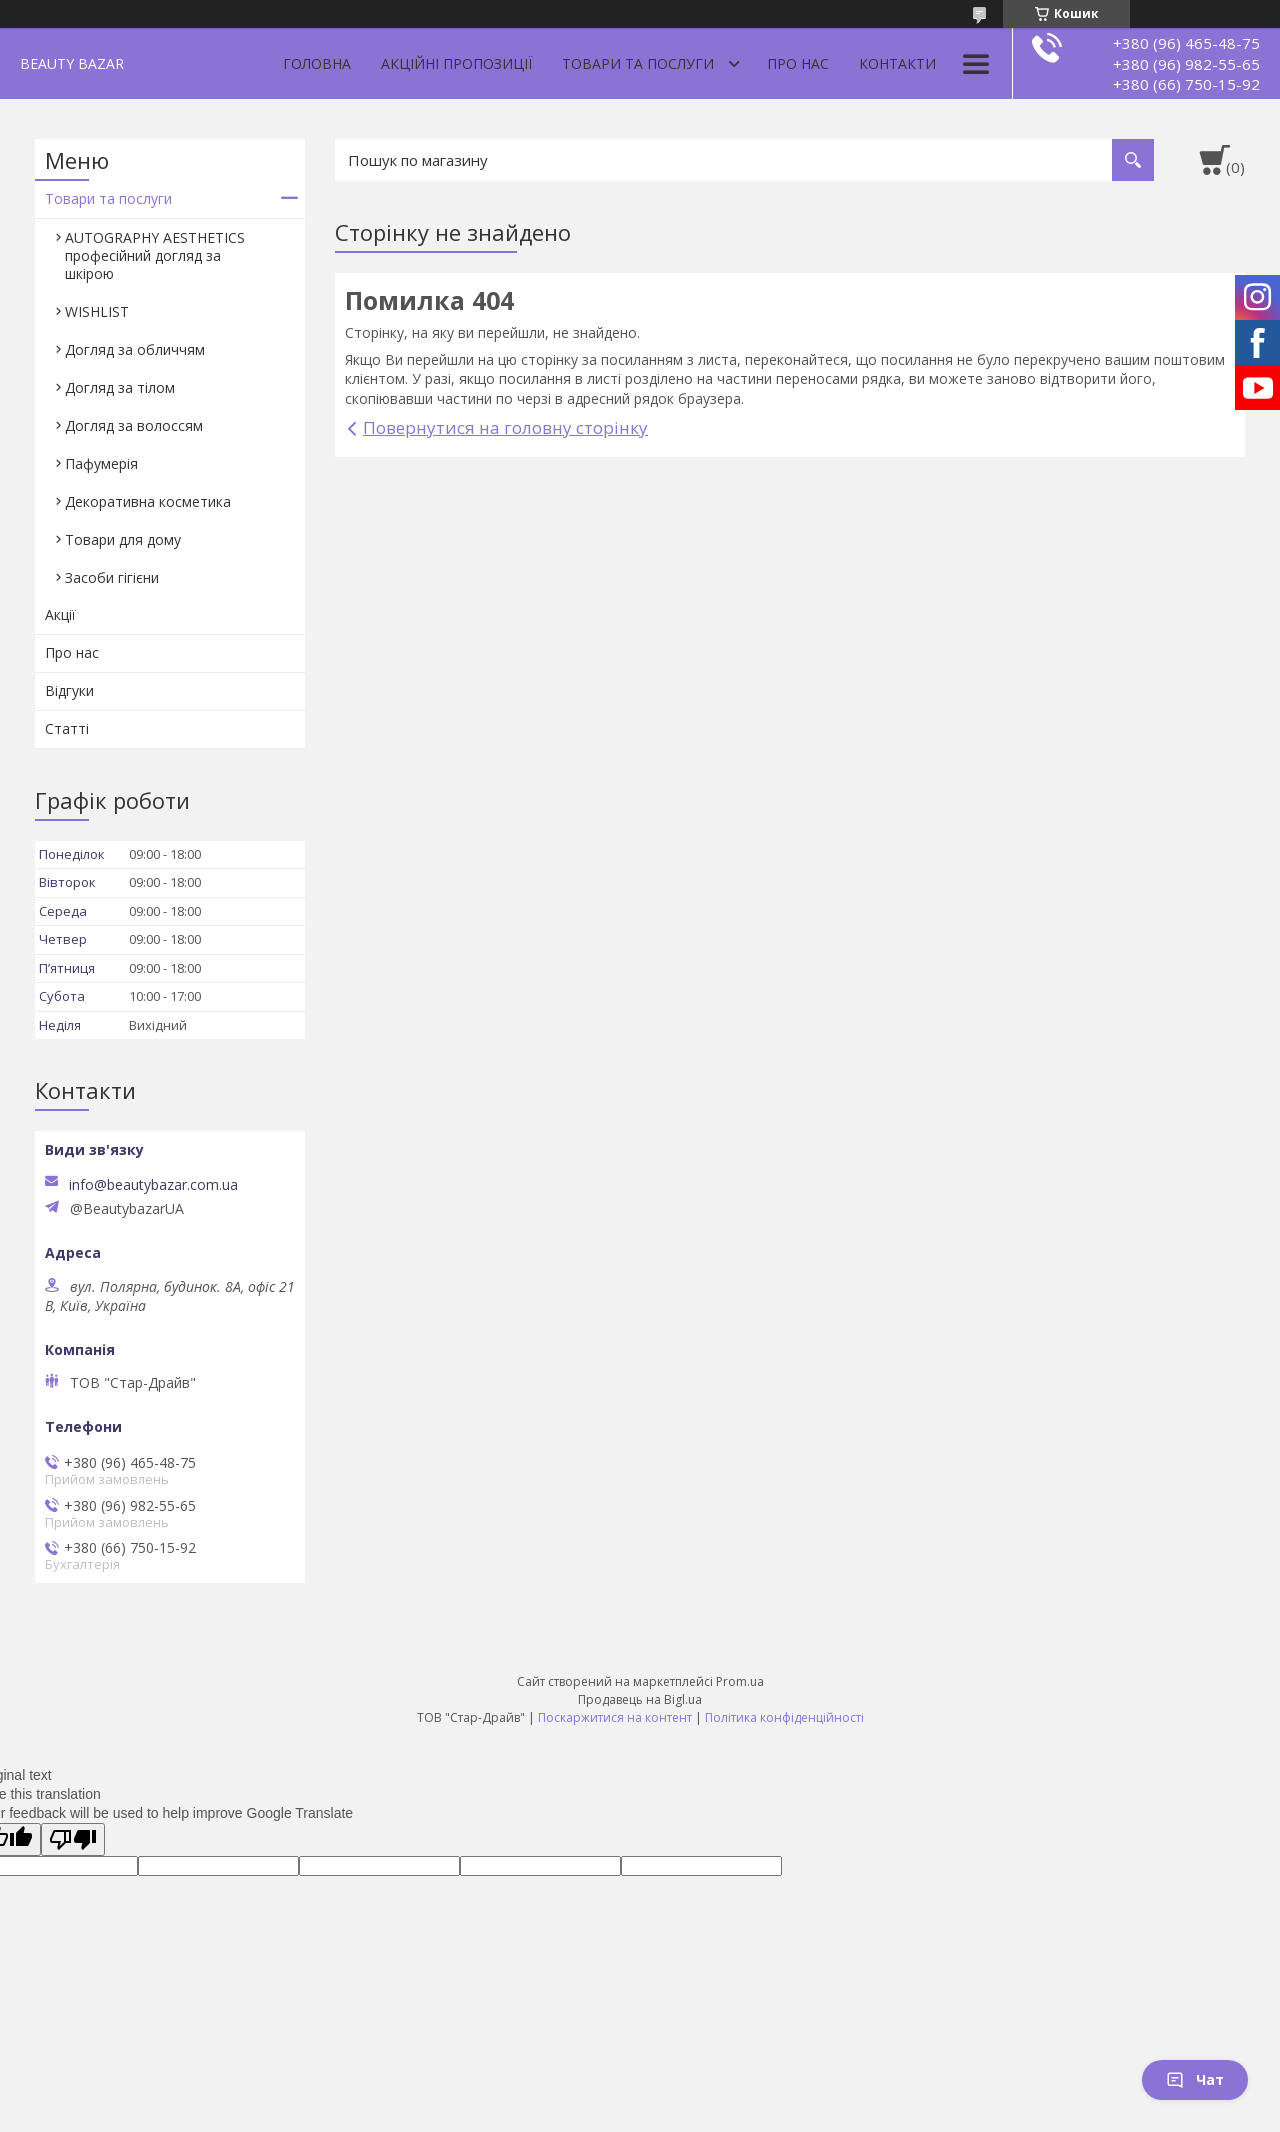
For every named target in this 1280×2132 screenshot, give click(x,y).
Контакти (897, 63)
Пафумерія (101, 463)
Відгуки (69, 690)
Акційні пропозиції (456, 63)
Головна (317, 63)
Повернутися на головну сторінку (505, 427)
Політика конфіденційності (784, 1717)
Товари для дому (123, 539)
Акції (60, 614)
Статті (67, 728)
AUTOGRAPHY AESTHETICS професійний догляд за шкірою (155, 255)
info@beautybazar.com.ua (153, 1185)
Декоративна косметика (148, 501)
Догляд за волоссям (134, 425)
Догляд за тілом (120, 387)
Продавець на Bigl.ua (640, 1699)
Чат (1195, 2079)
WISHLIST (97, 311)
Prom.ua (740, 1681)
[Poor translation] (73, 1839)
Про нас (798, 63)
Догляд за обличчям (135, 349)
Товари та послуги (638, 63)
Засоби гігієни (112, 577)
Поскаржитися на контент (615, 1717)
